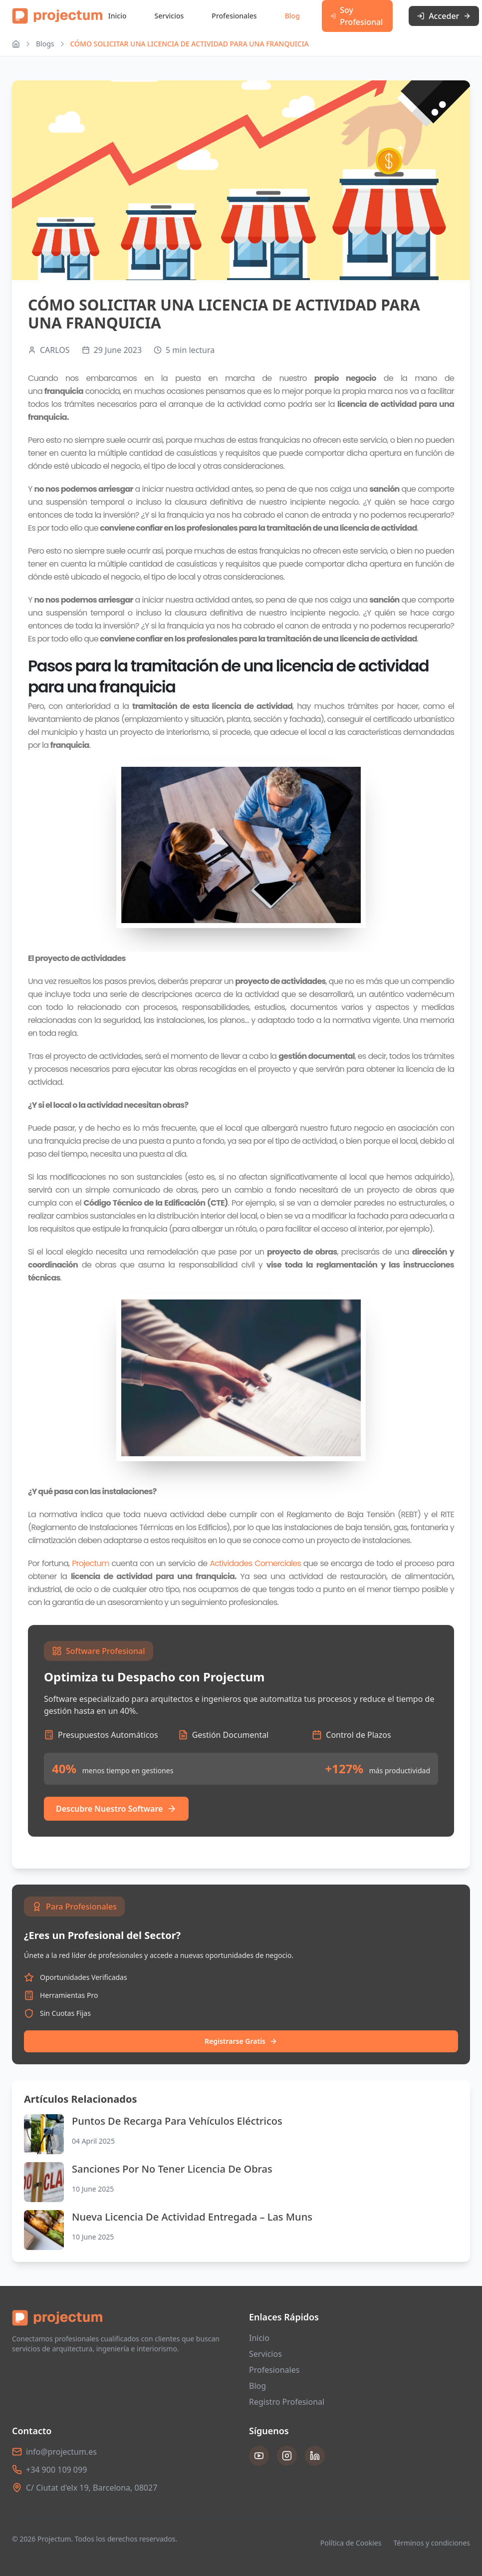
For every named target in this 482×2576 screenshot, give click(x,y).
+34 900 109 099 (56, 2469)
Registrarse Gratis (241, 2041)
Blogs (45, 43)
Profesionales (234, 15)
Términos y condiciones (431, 2543)
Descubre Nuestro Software (116, 1808)
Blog (292, 15)
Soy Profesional (356, 15)
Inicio (117, 15)
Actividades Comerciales (255, 1563)
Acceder (444, 15)
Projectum (90, 1563)
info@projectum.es (61, 2451)
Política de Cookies (351, 2543)
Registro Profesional (286, 2401)
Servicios (169, 15)
